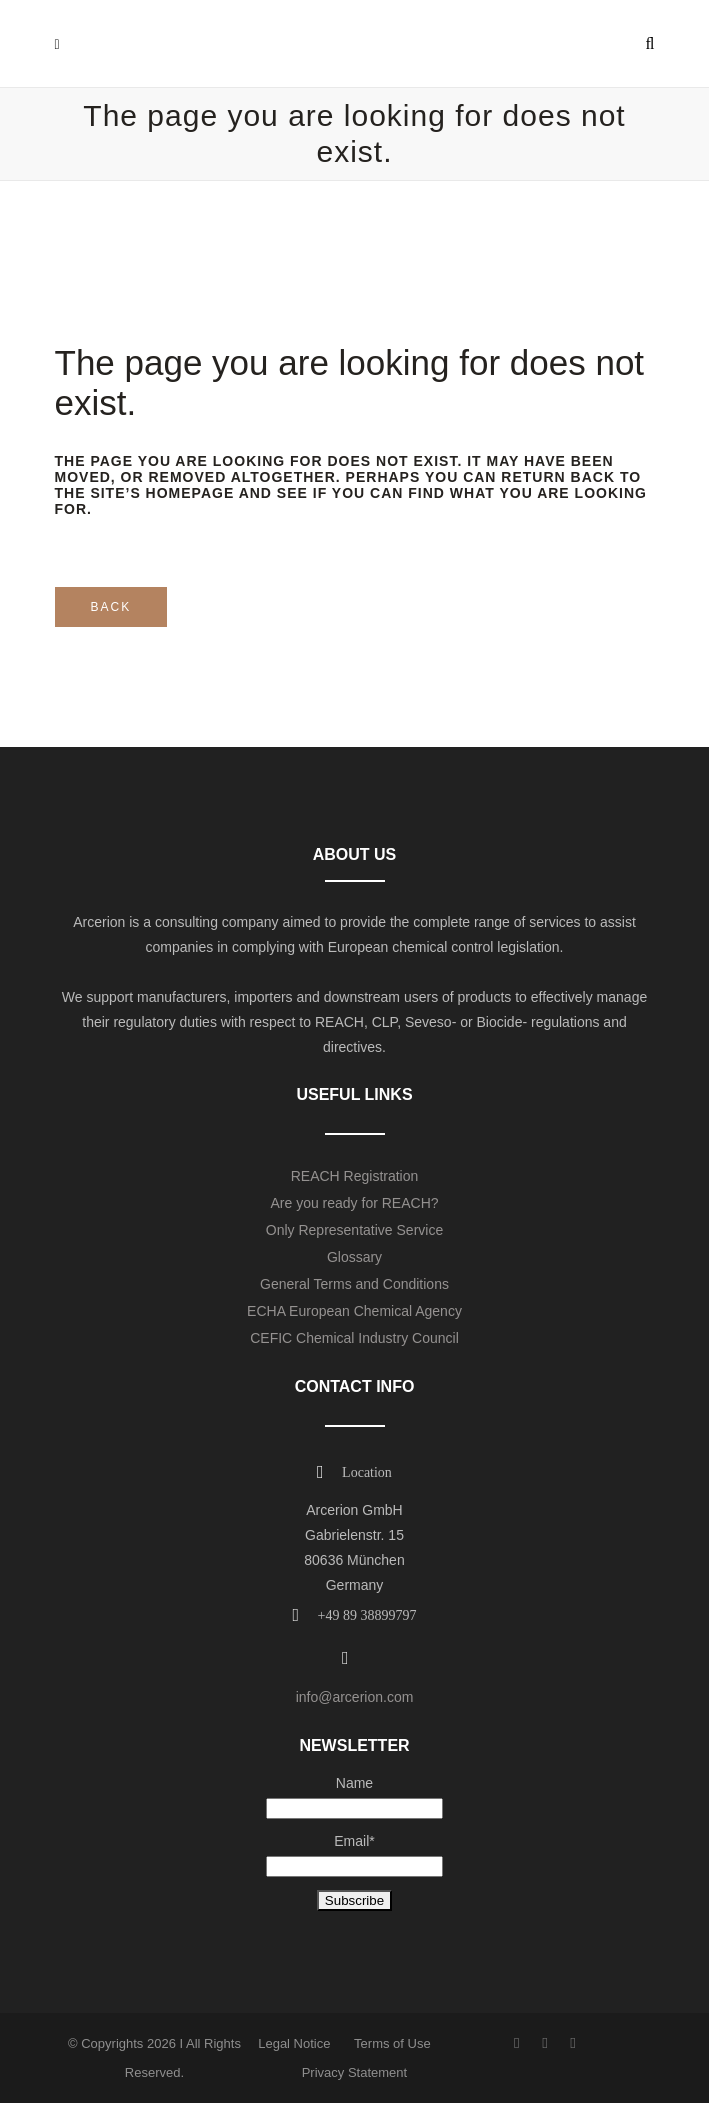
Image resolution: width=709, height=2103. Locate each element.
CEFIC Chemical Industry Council (354, 1338)
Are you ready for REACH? (354, 1203)
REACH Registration (355, 1176)
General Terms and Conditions (354, 1284)
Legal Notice (294, 2043)
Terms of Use (392, 2043)
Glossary (354, 1257)
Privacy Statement (355, 2072)
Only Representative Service (354, 1230)
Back (111, 607)
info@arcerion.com (355, 1697)
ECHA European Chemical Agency (354, 1311)
